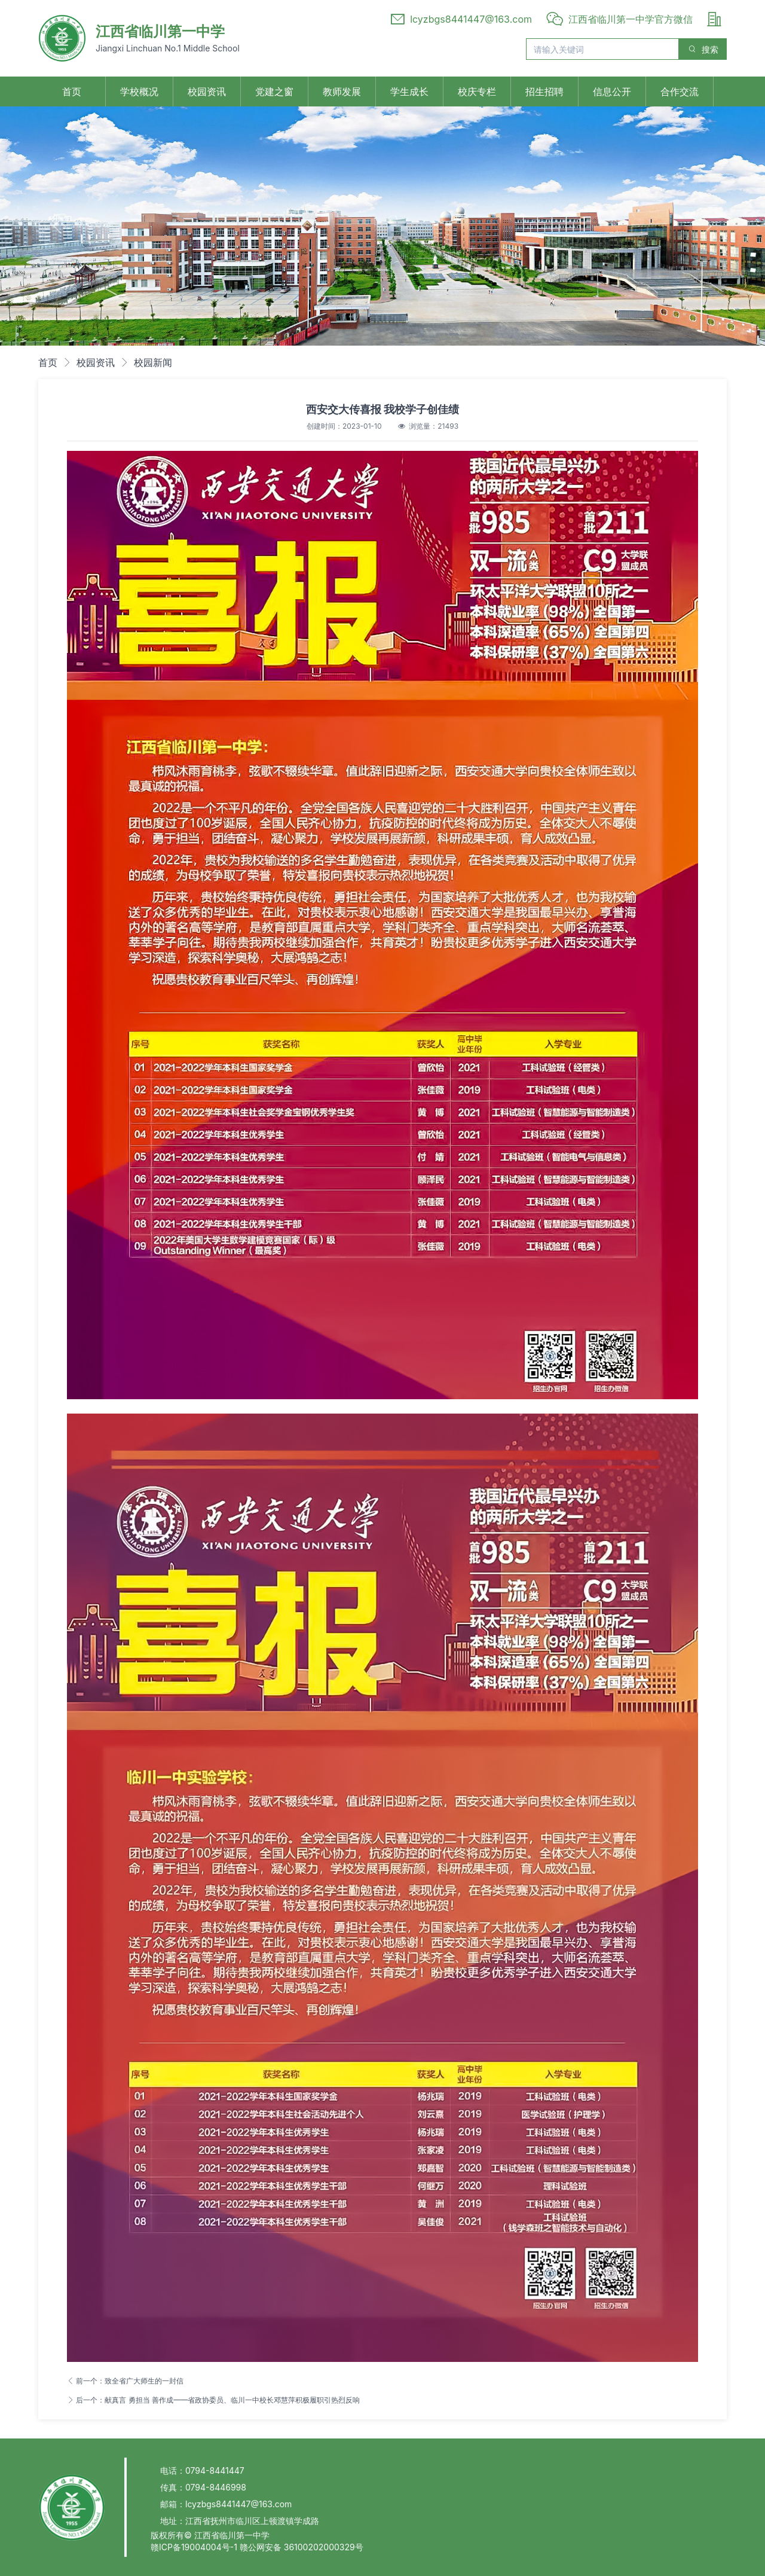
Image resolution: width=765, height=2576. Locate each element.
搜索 (702, 49)
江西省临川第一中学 (160, 31)
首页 (71, 91)
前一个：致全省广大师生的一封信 (125, 2380)
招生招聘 (544, 91)
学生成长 (409, 91)
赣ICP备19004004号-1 (195, 2547)
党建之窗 (274, 91)
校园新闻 (153, 362)
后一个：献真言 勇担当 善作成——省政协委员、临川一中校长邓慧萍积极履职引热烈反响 (213, 2399)
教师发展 (342, 91)
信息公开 (612, 91)
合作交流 (679, 91)
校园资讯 (207, 91)
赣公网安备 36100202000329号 (301, 2547)
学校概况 (139, 91)
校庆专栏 (477, 91)
